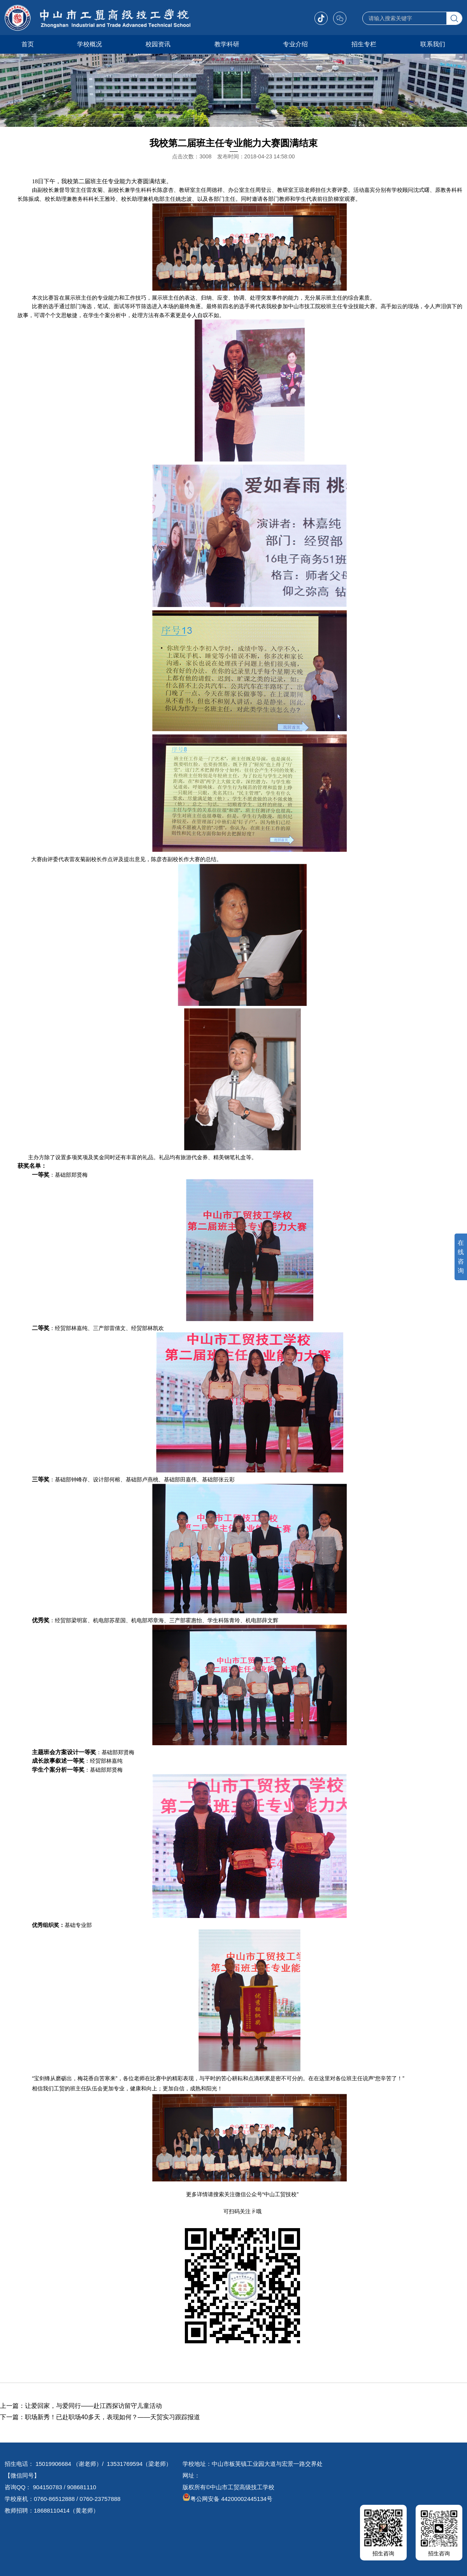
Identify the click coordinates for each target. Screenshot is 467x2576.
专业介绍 (295, 44)
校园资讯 (158, 44)
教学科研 (226, 44)
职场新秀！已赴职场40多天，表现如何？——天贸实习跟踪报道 (112, 2417)
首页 (27, 44)
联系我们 (432, 44)
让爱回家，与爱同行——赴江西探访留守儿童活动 (93, 2405)
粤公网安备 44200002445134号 (227, 2498)
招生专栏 (363, 44)
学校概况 (89, 44)
